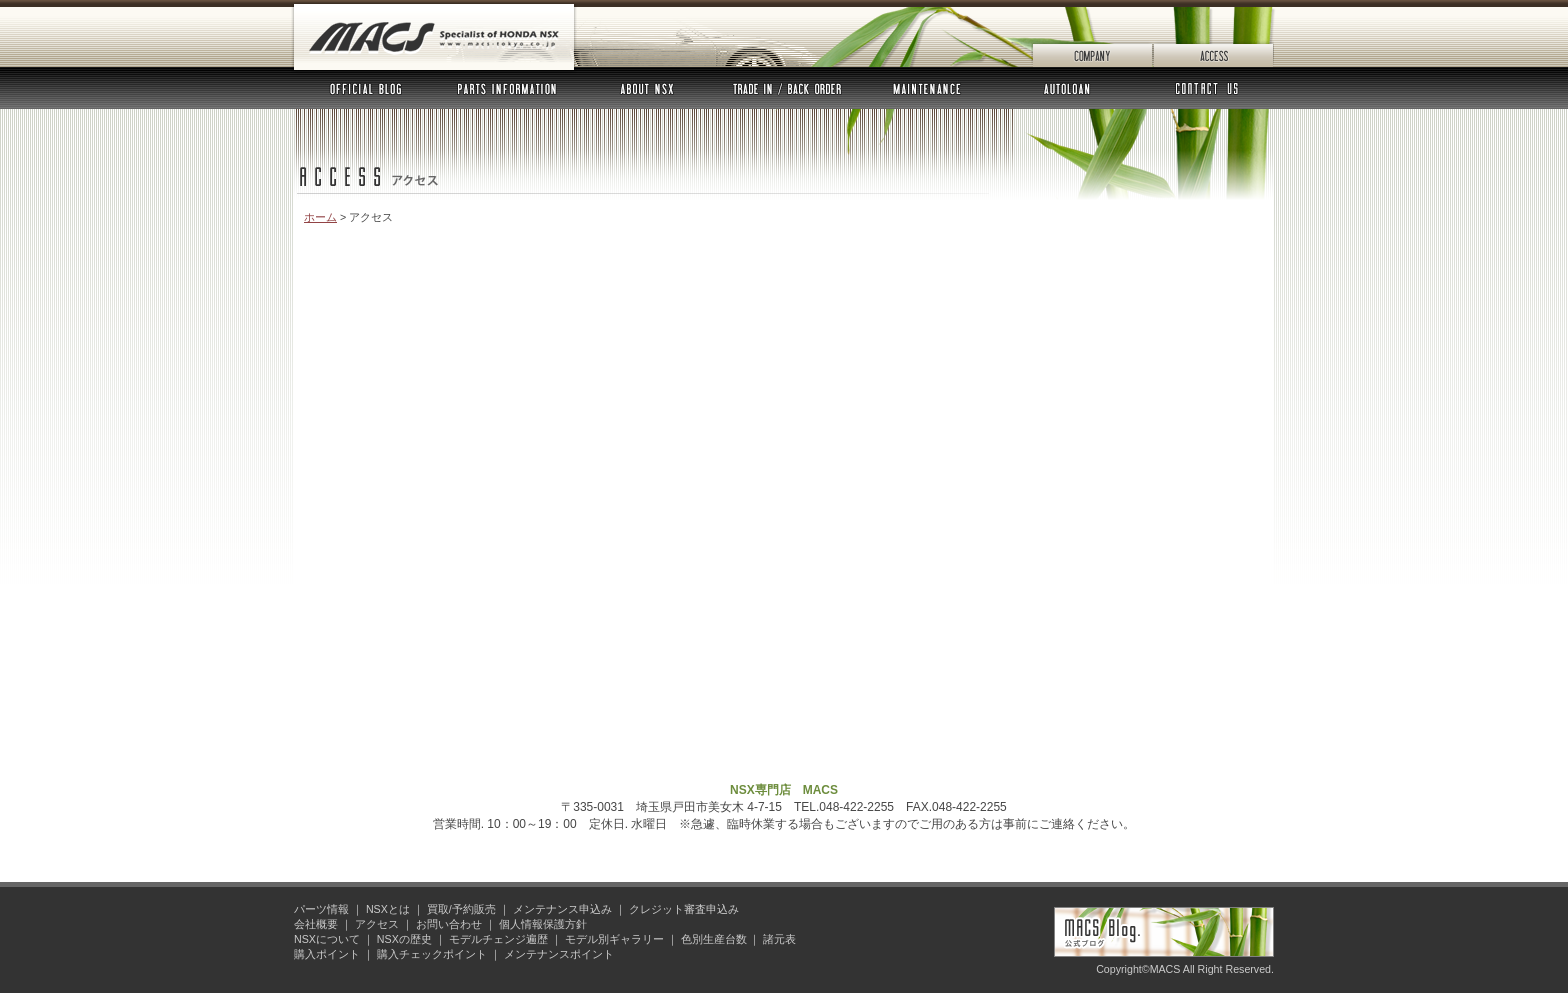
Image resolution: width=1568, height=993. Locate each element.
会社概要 (1092, 33)
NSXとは (647, 88)
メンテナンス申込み (927, 88)
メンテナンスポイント (559, 954)
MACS (434, 37)
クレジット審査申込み (684, 909)
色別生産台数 (714, 939)
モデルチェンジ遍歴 (498, 939)
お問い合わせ (1205, 88)
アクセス (1213, 33)
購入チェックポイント (432, 954)
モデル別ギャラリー (614, 939)
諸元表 (779, 939)
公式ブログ (365, 88)
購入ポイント (327, 954)
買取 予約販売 (787, 88)
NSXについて (327, 939)
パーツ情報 (507, 88)
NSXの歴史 (404, 939)
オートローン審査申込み (1067, 88)
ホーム (320, 217)
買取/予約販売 (461, 909)
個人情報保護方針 (543, 924)
